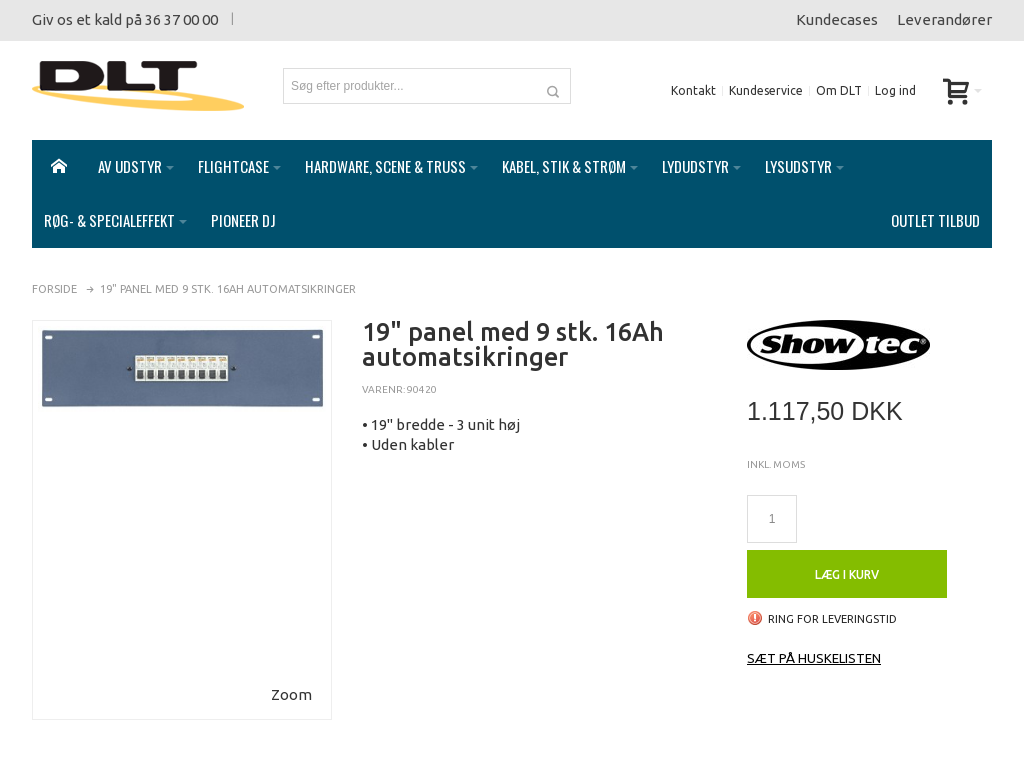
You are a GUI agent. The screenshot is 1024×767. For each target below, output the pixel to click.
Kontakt (693, 90)
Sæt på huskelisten (814, 638)
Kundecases (837, 19)
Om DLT (839, 90)
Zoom (291, 674)
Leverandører (944, 19)
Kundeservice (766, 90)
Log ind (895, 90)
